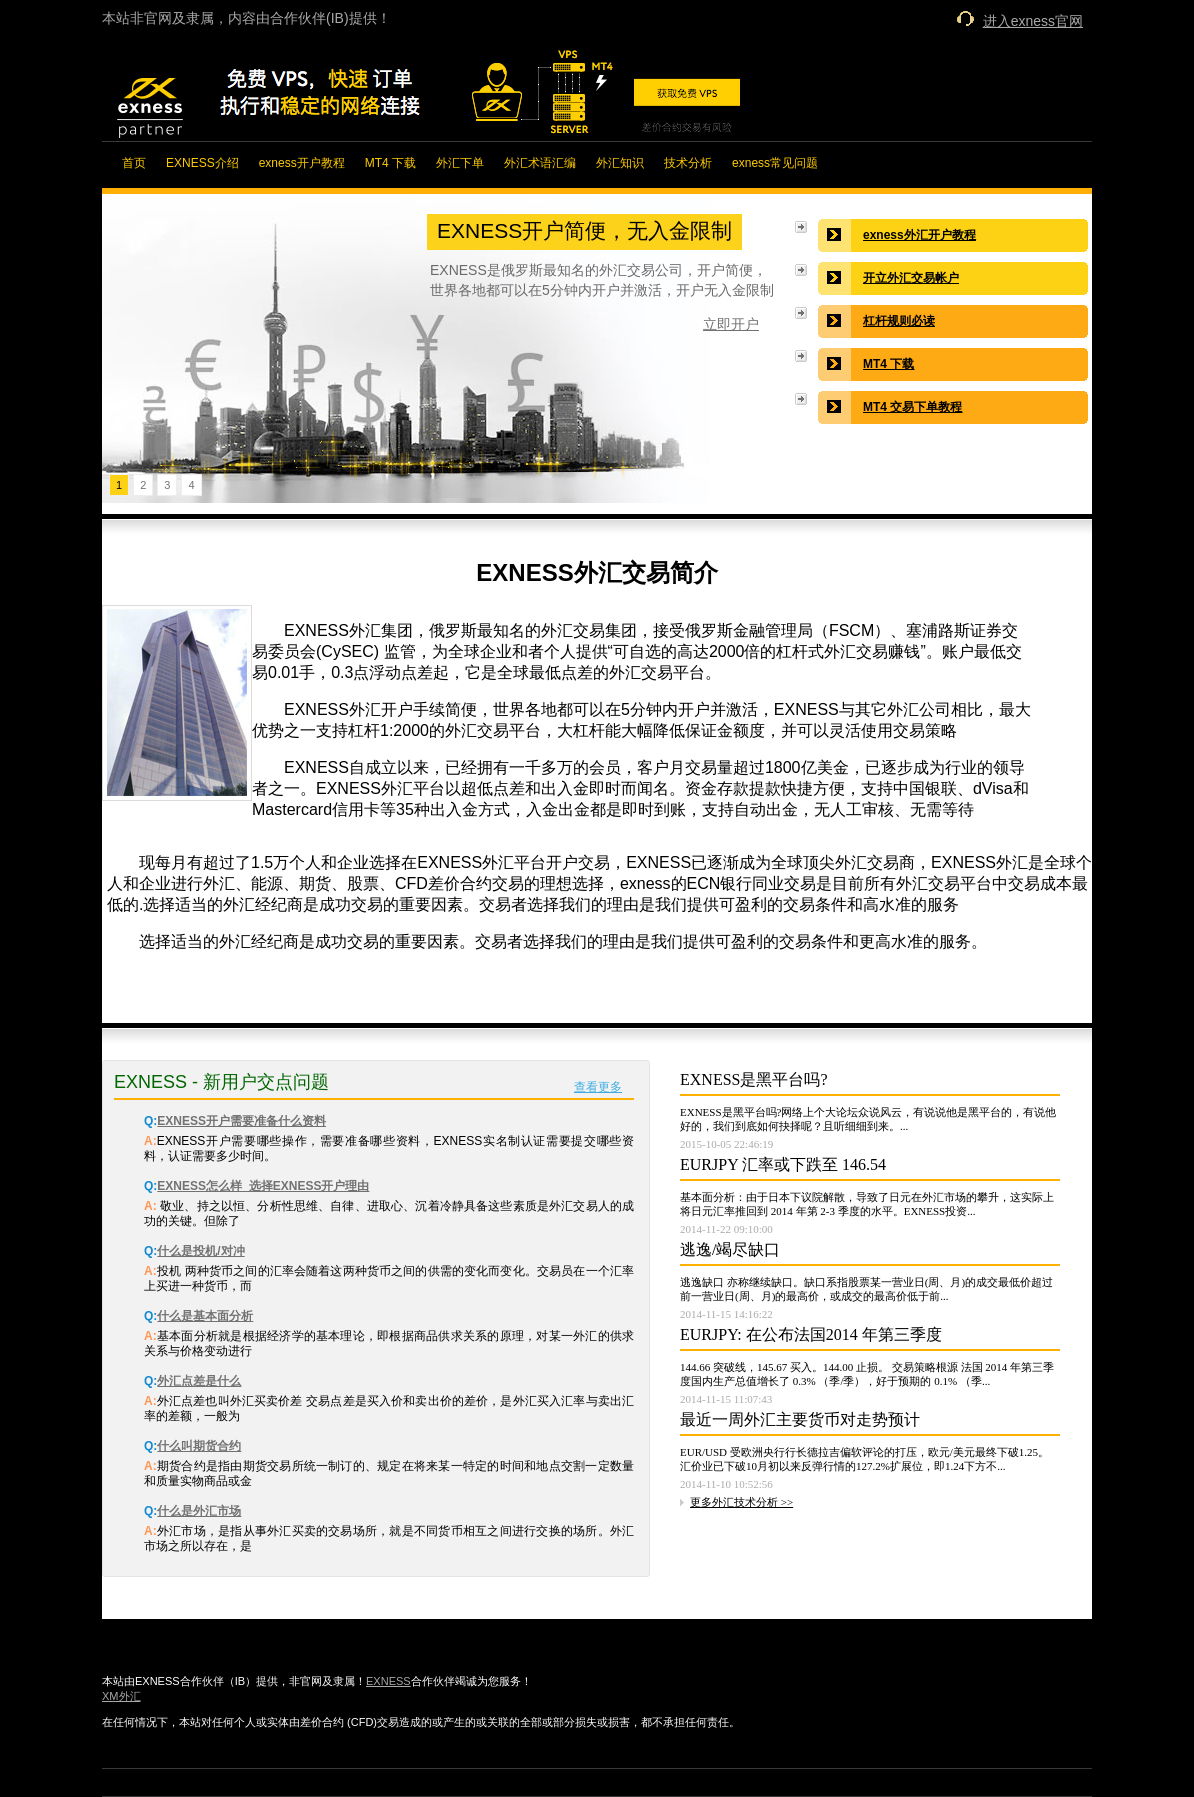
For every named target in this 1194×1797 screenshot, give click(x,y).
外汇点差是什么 (199, 1381)
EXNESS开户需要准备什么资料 (241, 1121)
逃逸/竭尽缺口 (730, 1249)
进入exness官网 (1033, 21)
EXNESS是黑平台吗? (754, 1079)
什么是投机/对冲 (200, 1251)
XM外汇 (121, 1696)
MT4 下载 (390, 163)
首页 (134, 163)
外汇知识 (620, 163)
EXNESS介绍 (202, 163)
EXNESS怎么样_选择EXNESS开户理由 (263, 1186)
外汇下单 (460, 163)
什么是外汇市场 (199, 1511)
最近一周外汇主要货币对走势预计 (800, 1419)
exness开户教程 (302, 163)
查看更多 (598, 1087)
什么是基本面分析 (205, 1316)
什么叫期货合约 (199, 1446)
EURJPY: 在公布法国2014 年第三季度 (811, 1334)
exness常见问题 (775, 163)
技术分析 (688, 163)
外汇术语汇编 (540, 163)
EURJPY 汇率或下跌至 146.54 (783, 1164)
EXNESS (388, 1681)
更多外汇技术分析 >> (741, 1502)
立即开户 (731, 324)
